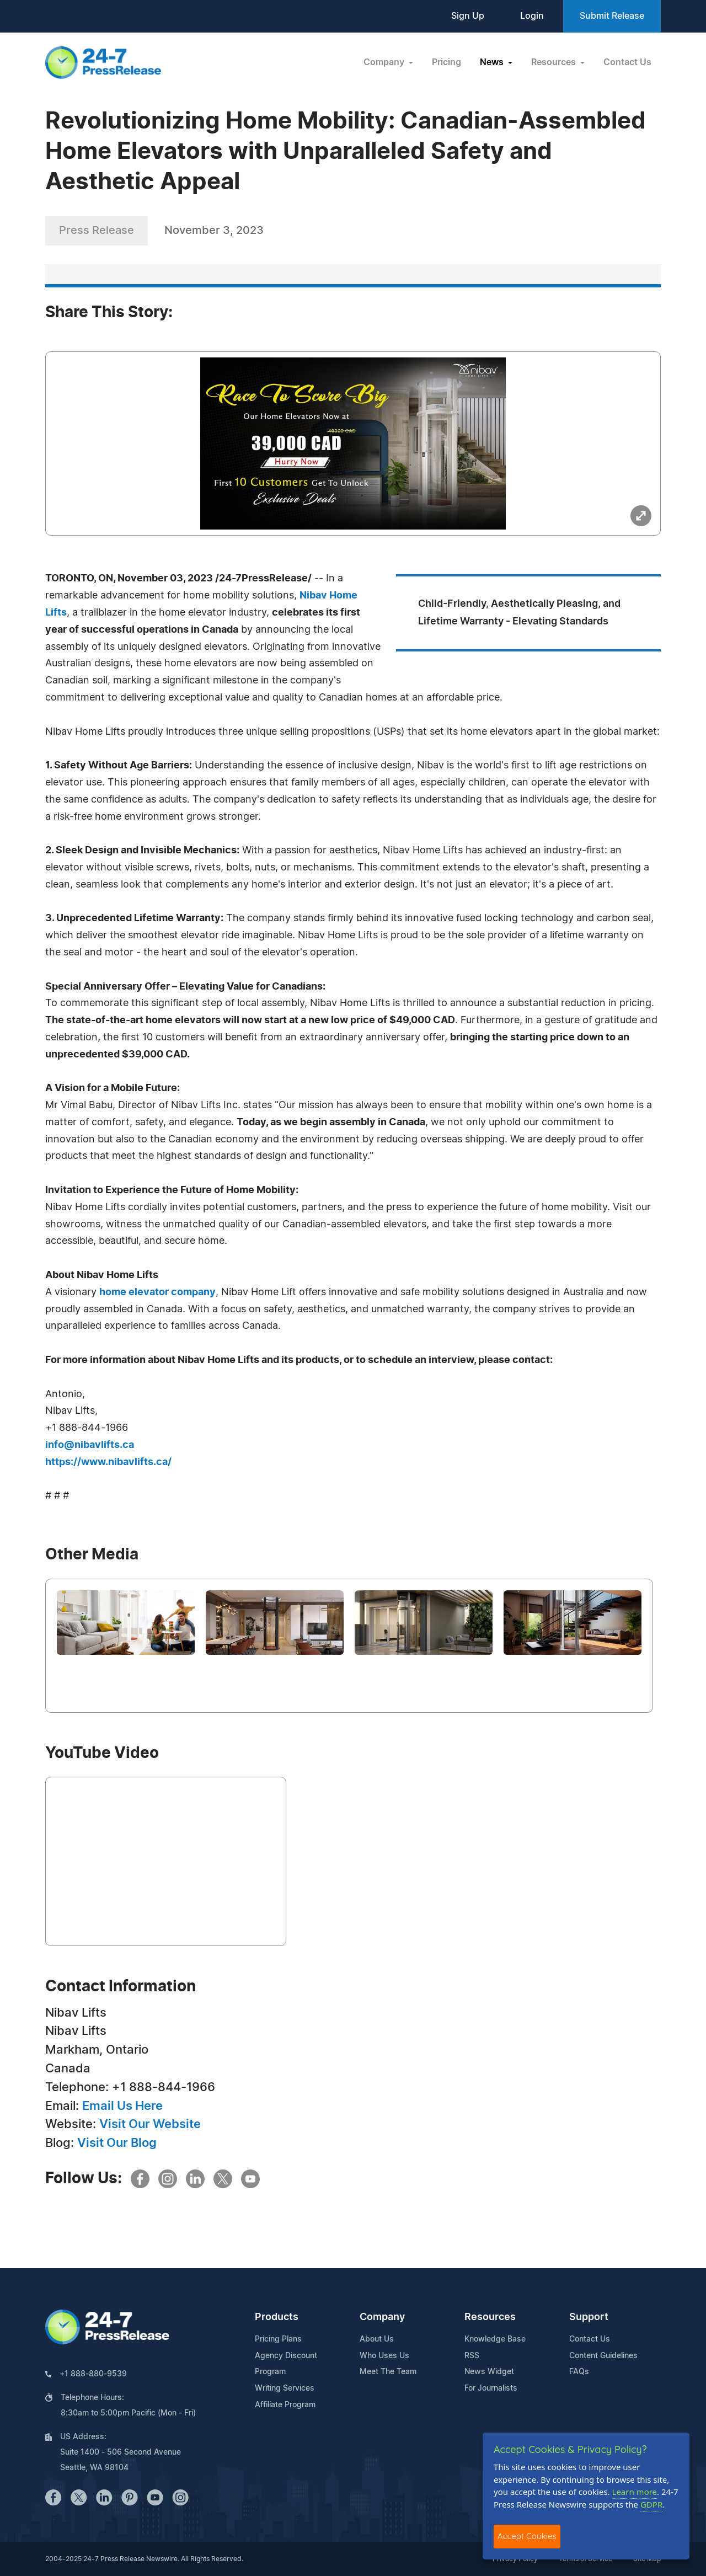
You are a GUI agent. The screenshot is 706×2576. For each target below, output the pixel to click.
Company (382, 2317)
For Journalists (490, 2388)
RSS (471, 2356)
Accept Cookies (527, 2536)
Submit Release (612, 16)
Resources (490, 2317)
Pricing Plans (278, 2339)
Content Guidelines (603, 2356)
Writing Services (284, 2388)
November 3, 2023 (214, 230)
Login (532, 16)
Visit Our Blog (117, 2143)
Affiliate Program (285, 2405)
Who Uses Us (384, 2356)
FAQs (579, 2372)
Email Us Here (122, 2106)
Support (588, 2317)
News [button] (493, 62)
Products (276, 2317)
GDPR (651, 2504)
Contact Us (627, 62)
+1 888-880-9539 (93, 2374)
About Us (377, 2339)
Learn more (634, 2491)
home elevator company (157, 1292)
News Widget (489, 2372)
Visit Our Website (150, 2124)
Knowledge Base (495, 2339)
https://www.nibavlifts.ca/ (108, 1462)
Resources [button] (554, 62)
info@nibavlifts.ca (89, 1445)
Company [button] (385, 62)
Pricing (446, 62)
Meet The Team (388, 2372)
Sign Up (467, 16)
